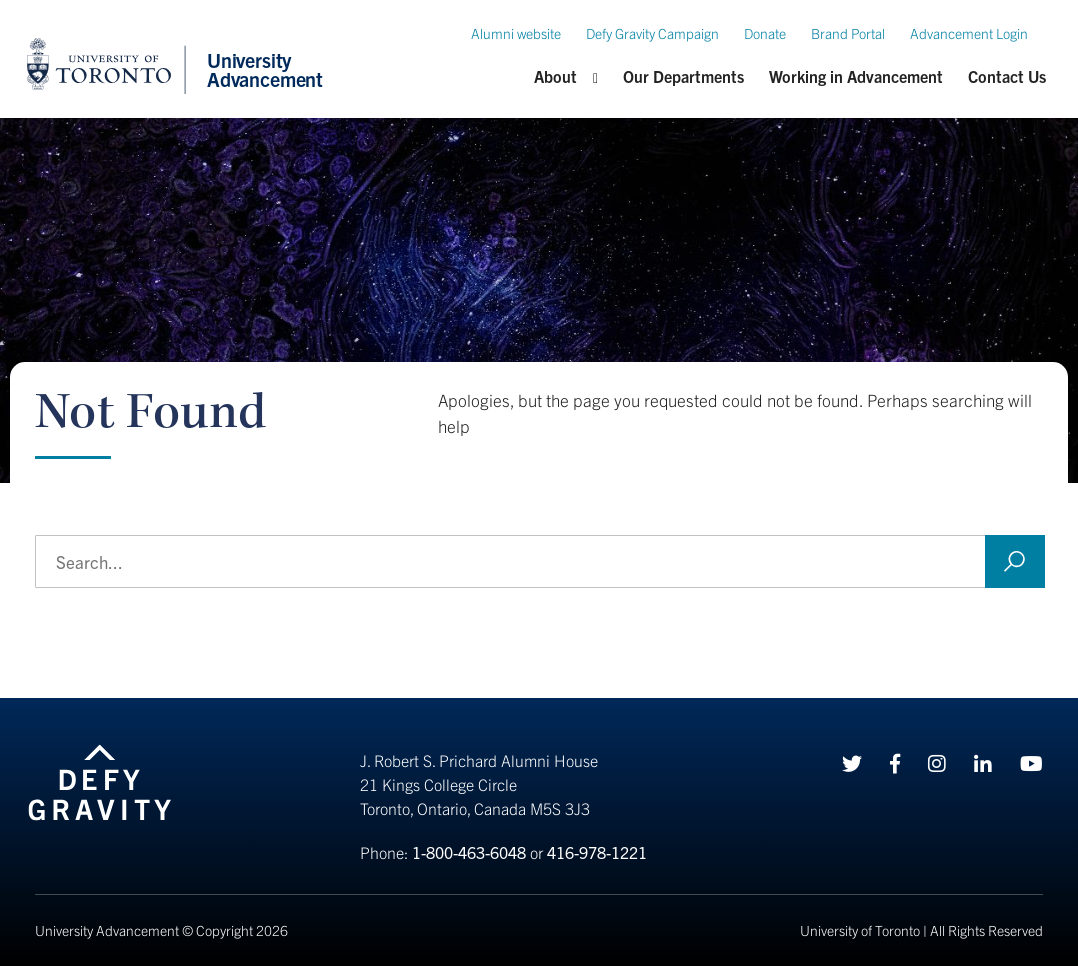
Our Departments (683, 76)
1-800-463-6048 (469, 852)
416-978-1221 (597, 852)
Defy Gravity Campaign (652, 33)
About (555, 76)
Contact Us (1007, 76)
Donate (765, 33)
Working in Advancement (856, 76)
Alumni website (516, 33)
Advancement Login (969, 33)
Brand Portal (848, 33)
